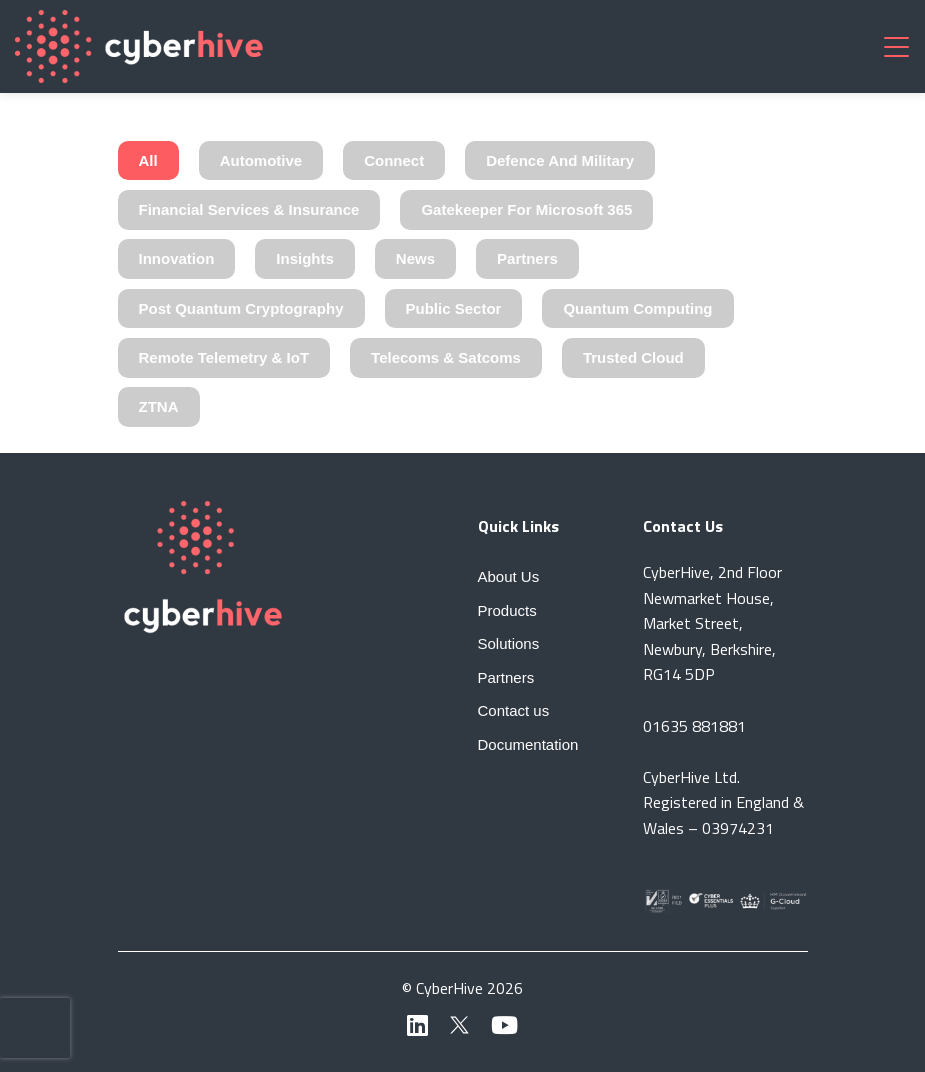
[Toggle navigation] (896, 46)
